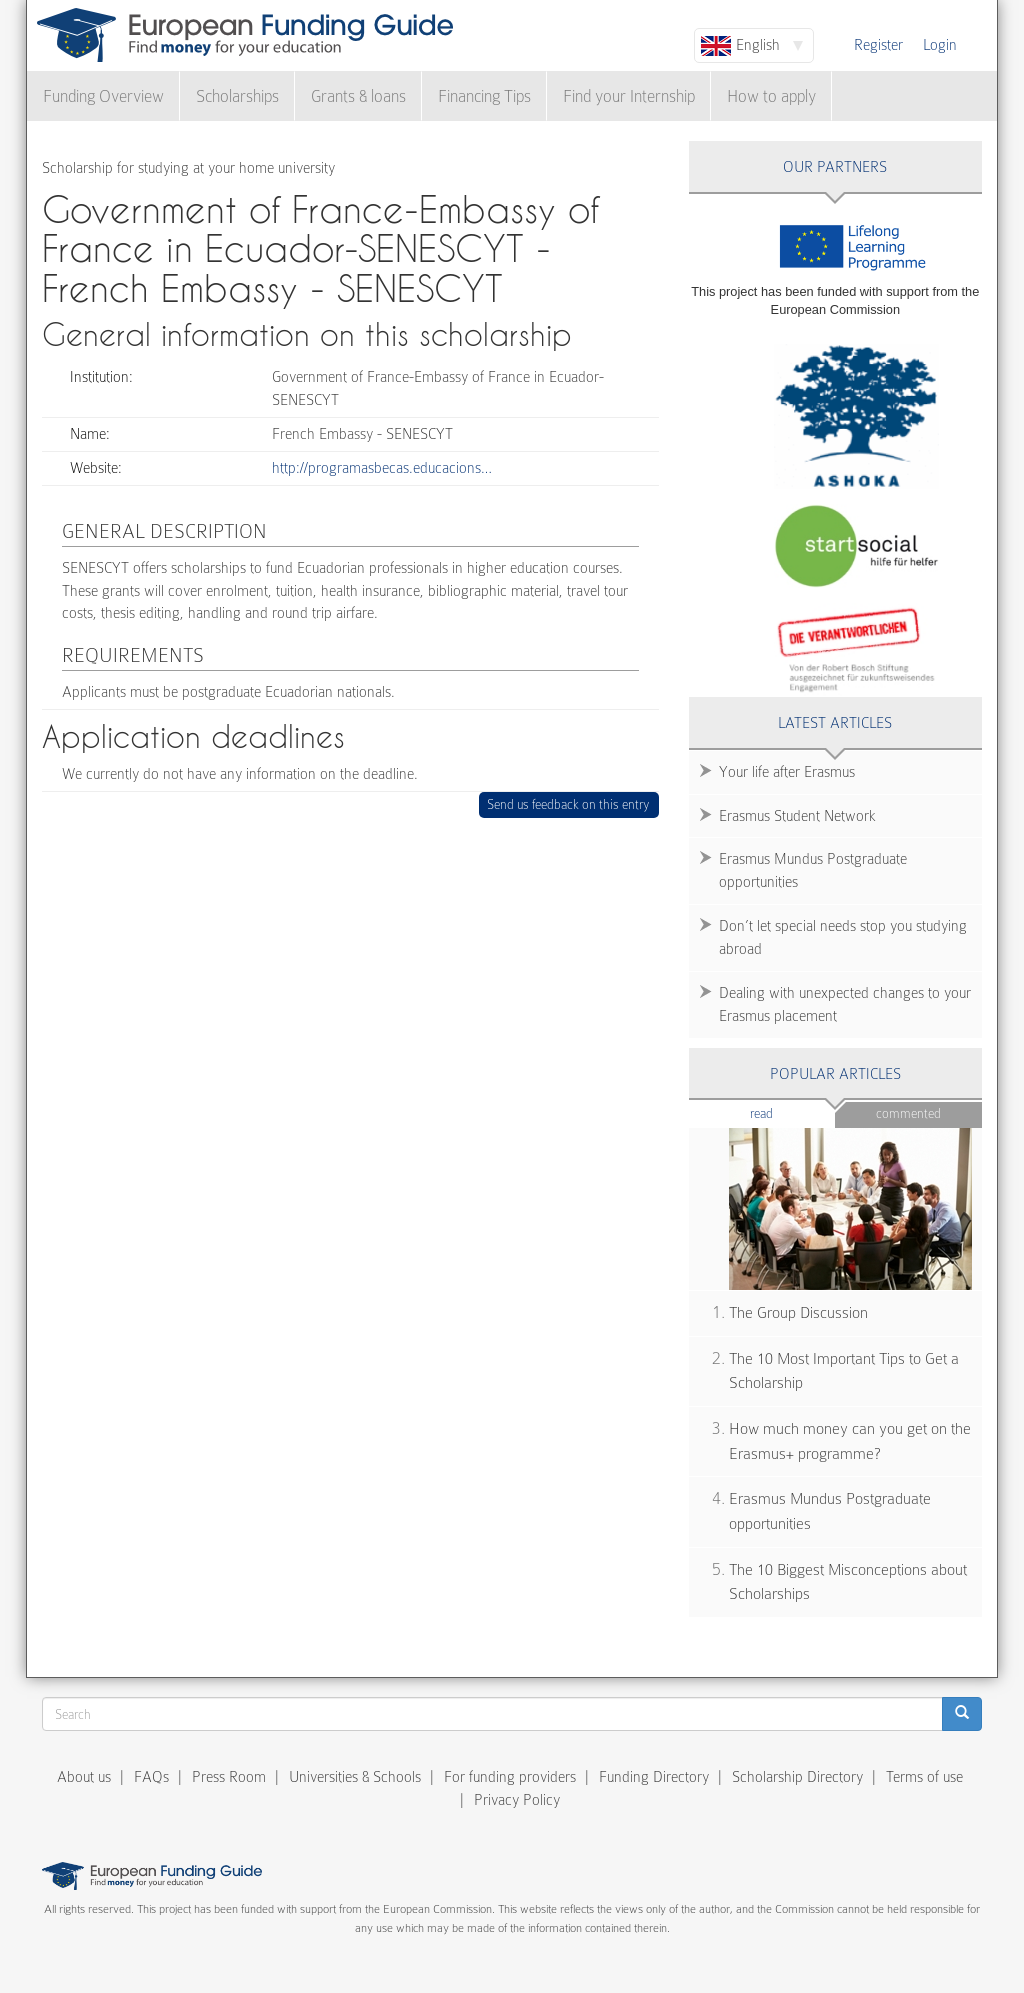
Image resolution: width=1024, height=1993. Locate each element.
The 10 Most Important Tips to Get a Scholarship (844, 1371)
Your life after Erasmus (787, 772)
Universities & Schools (355, 1777)
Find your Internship (629, 96)
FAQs (151, 1777)
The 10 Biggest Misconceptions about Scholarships (848, 1582)
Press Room (229, 1777)
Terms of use (924, 1777)
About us (84, 1777)
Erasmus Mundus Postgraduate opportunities (813, 870)
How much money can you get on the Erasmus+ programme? (850, 1441)
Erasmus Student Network (797, 816)
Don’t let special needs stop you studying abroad (843, 937)
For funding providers (510, 1777)
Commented (908, 1113)
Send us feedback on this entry (568, 804)
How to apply (771, 96)
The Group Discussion (798, 1313)
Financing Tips (484, 96)
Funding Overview (103, 96)
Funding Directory (654, 1777)
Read (791, 1112)
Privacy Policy (517, 1800)
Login (940, 45)
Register (878, 45)
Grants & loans (358, 96)
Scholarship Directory (797, 1777)
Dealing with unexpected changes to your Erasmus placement (845, 1004)
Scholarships (237, 96)
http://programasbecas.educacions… (382, 468)
